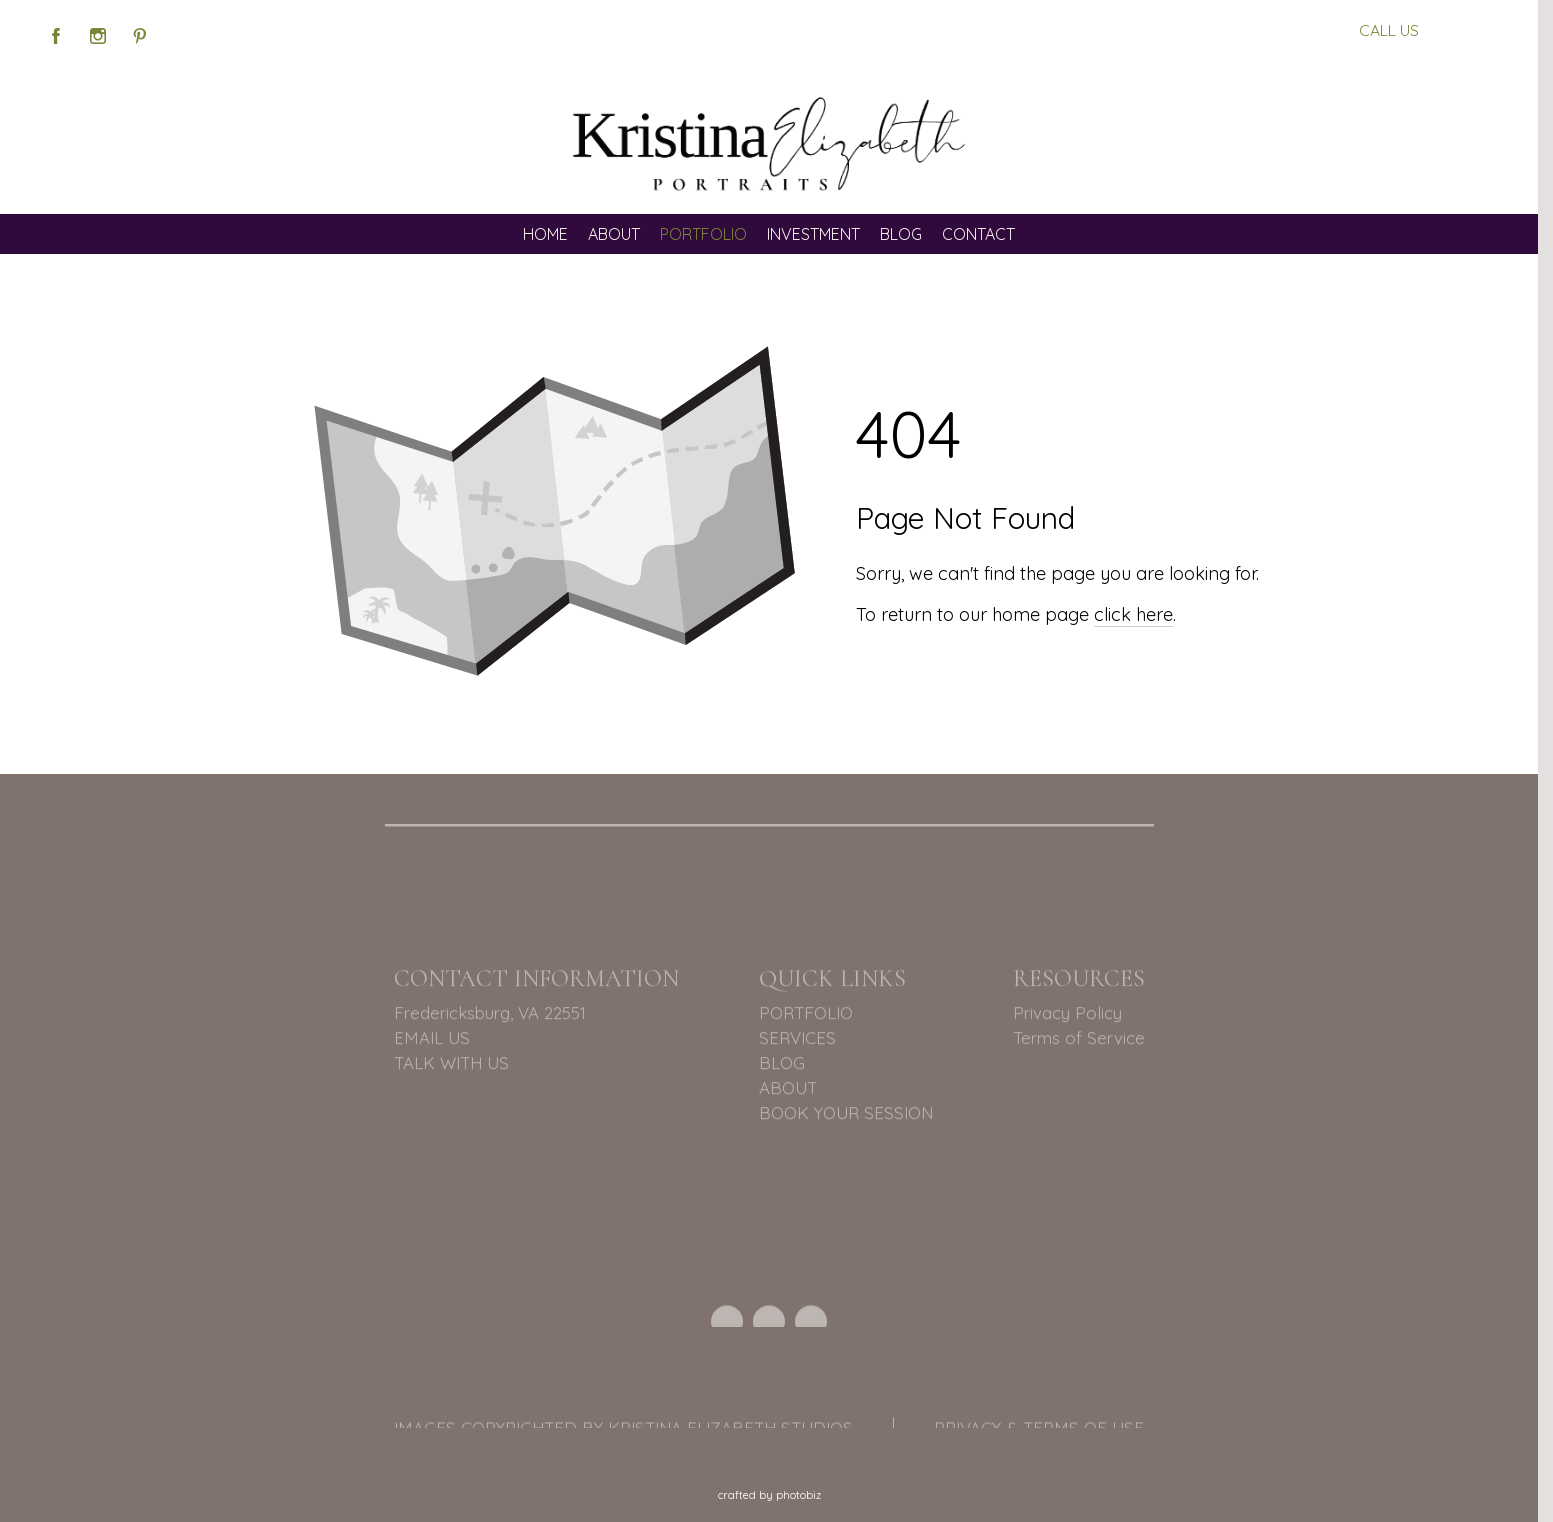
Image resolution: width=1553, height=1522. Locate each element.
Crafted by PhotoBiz (769, 1495)
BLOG (782, 1065)
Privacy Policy (1067, 1015)
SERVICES (797, 1040)
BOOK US (1463, 30)
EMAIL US (432, 1040)
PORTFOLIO (806, 1015)
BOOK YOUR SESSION (846, 1115)
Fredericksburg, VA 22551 (490, 1015)
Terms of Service (1079, 1040)
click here (1133, 614)
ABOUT (788, 1090)
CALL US (1389, 30)
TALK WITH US (451, 1065)
